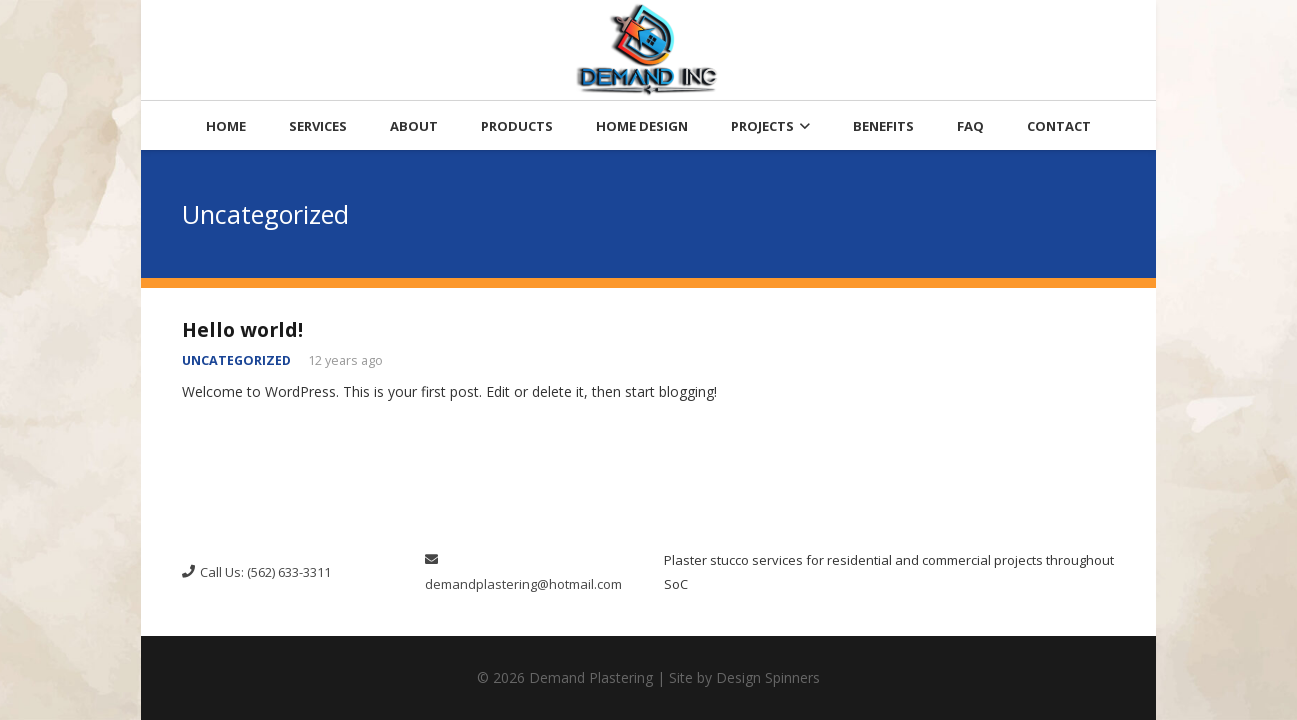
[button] (802, 126)
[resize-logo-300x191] (649, 50)
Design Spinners (768, 677)
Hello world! (242, 329)
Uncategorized (236, 360)
